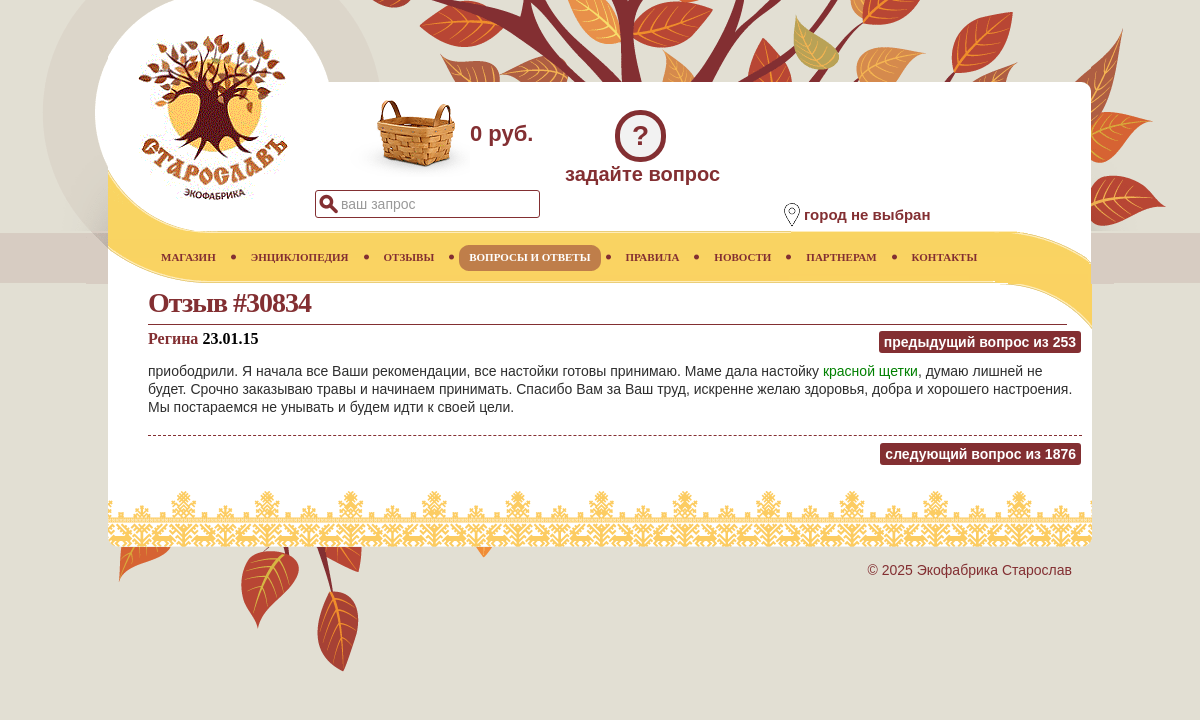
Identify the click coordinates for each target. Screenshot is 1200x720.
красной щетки (870, 371)
